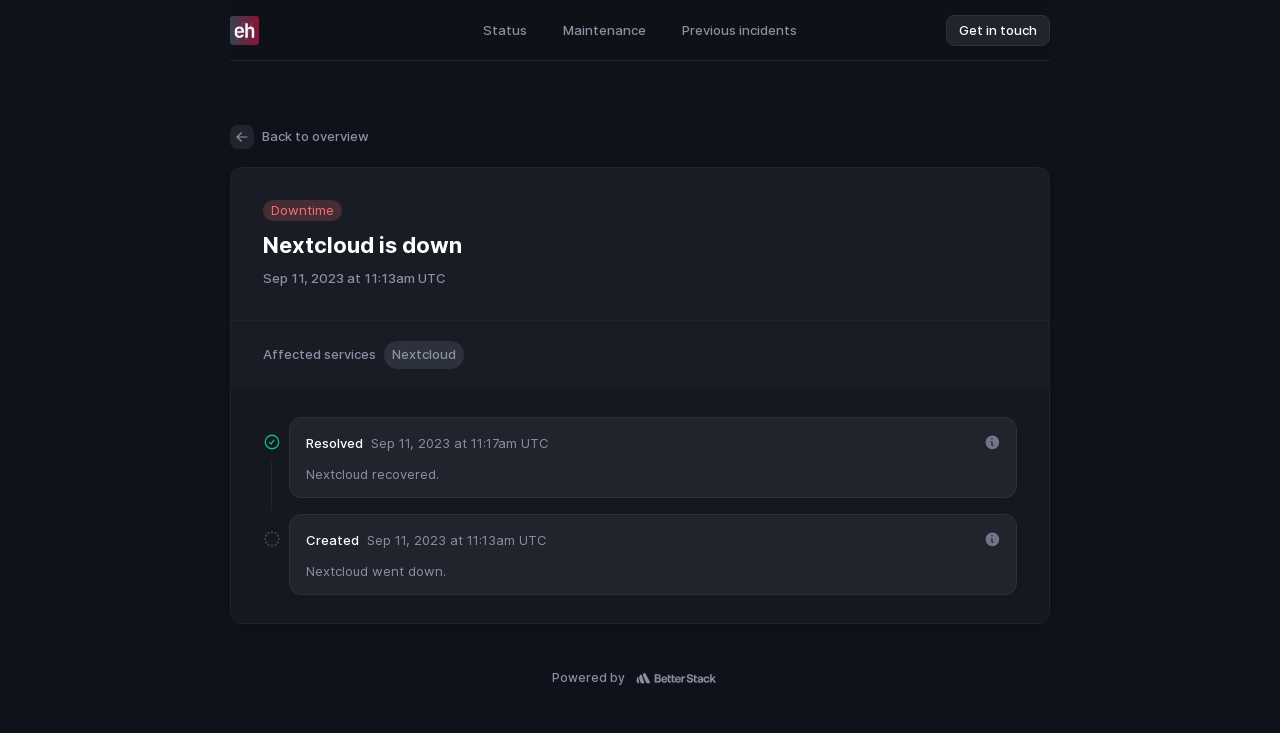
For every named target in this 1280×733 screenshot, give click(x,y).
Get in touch (998, 30)
